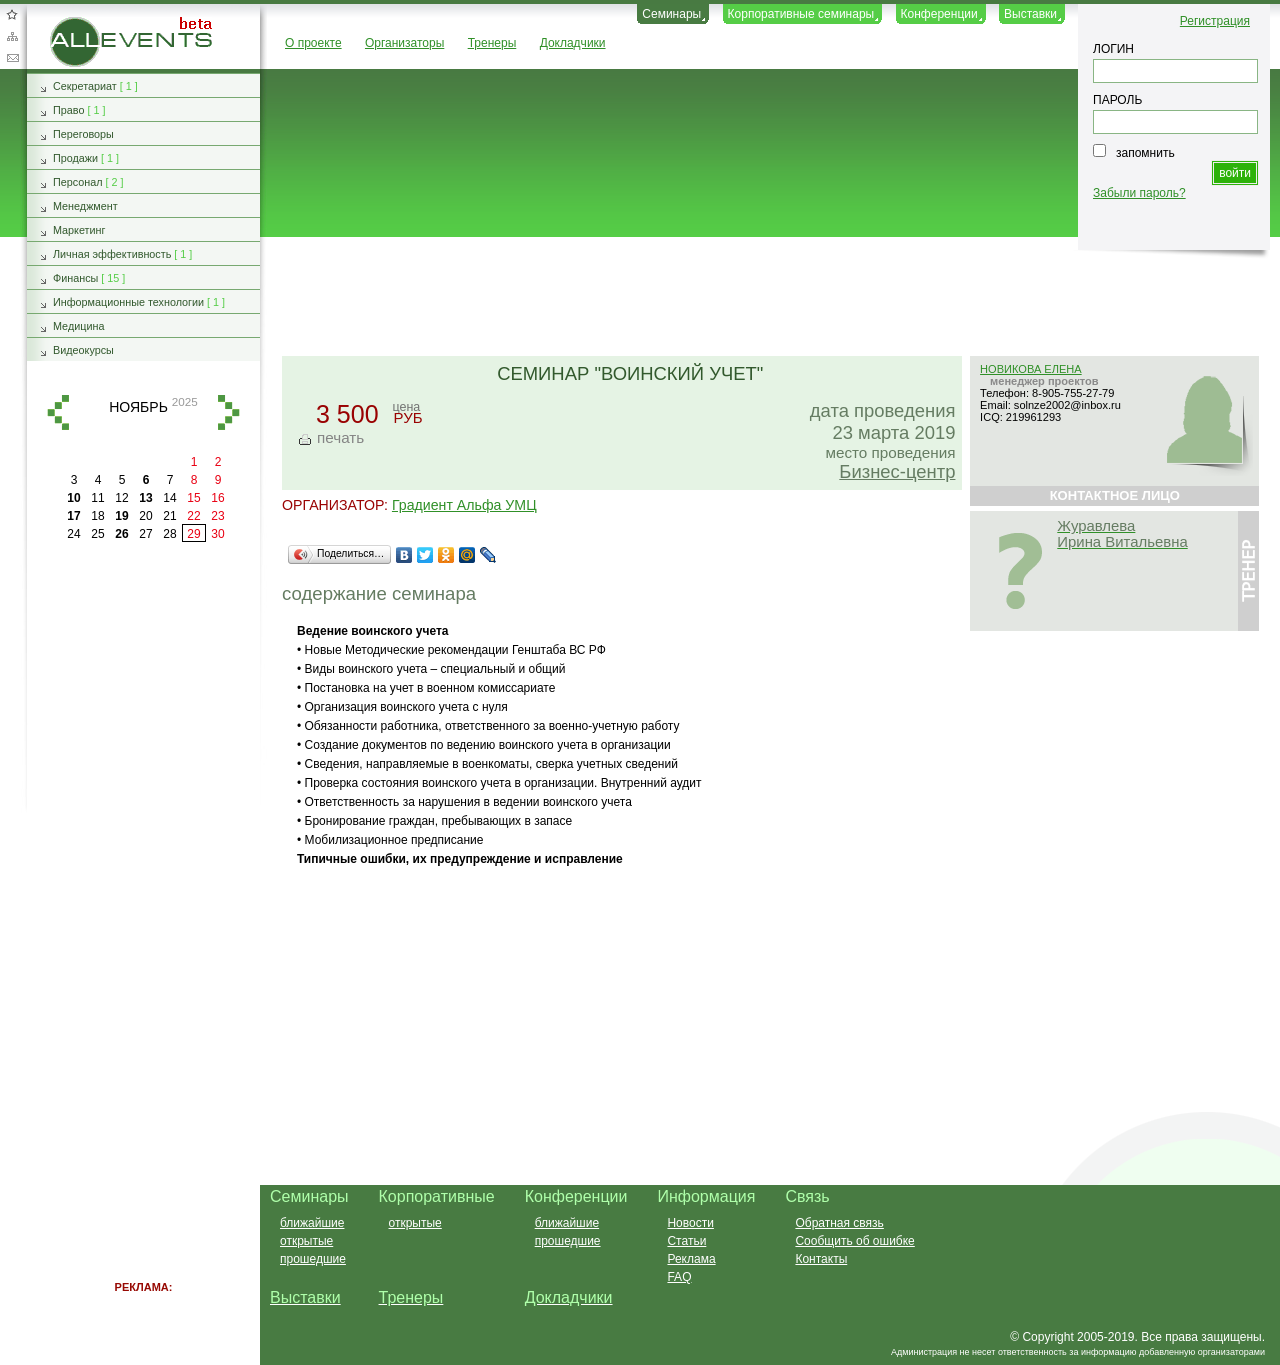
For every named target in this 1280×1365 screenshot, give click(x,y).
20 (145, 516)
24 (73, 534)
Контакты (821, 1259)
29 (193, 534)
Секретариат (85, 86)
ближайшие (312, 1223)
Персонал (78, 182)
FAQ (679, 1277)
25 (97, 534)
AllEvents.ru (82, 24)
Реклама (691, 1259)
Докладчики (573, 43)
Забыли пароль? (1139, 193)
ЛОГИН (1113, 49)
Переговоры (83, 134)
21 (169, 516)
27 (145, 534)
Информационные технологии (128, 302)
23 (217, 516)
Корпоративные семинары (801, 14)
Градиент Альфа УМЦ (464, 505)
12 (121, 498)
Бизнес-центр (897, 471)
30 (217, 534)
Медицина (78, 326)
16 (217, 498)
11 (97, 498)
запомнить (1145, 153)
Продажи (75, 158)
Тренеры (492, 43)
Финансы (75, 278)
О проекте (313, 43)
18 (97, 516)
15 (193, 498)
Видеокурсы (83, 350)
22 (193, 516)
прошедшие (313, 1259)
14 (169, 498)
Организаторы (404, 43)
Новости (690, 1223)
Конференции (939, 14)
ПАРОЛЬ (1117, 100)
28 (169, 534)
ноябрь (138, 407)
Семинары (671, 14)
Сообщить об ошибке (854, 1241)
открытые (306, 1241)
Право (68, 110)
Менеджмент (85, 206)
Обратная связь (12, 58)
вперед (229, 412)
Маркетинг (79, 230)
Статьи (686, 1241)
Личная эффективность (112, 254)
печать (340, 437)
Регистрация (1215, 21)
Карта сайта (12, 36)
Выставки (1030, 14)
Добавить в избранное (12, 14)
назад (58, 412)
